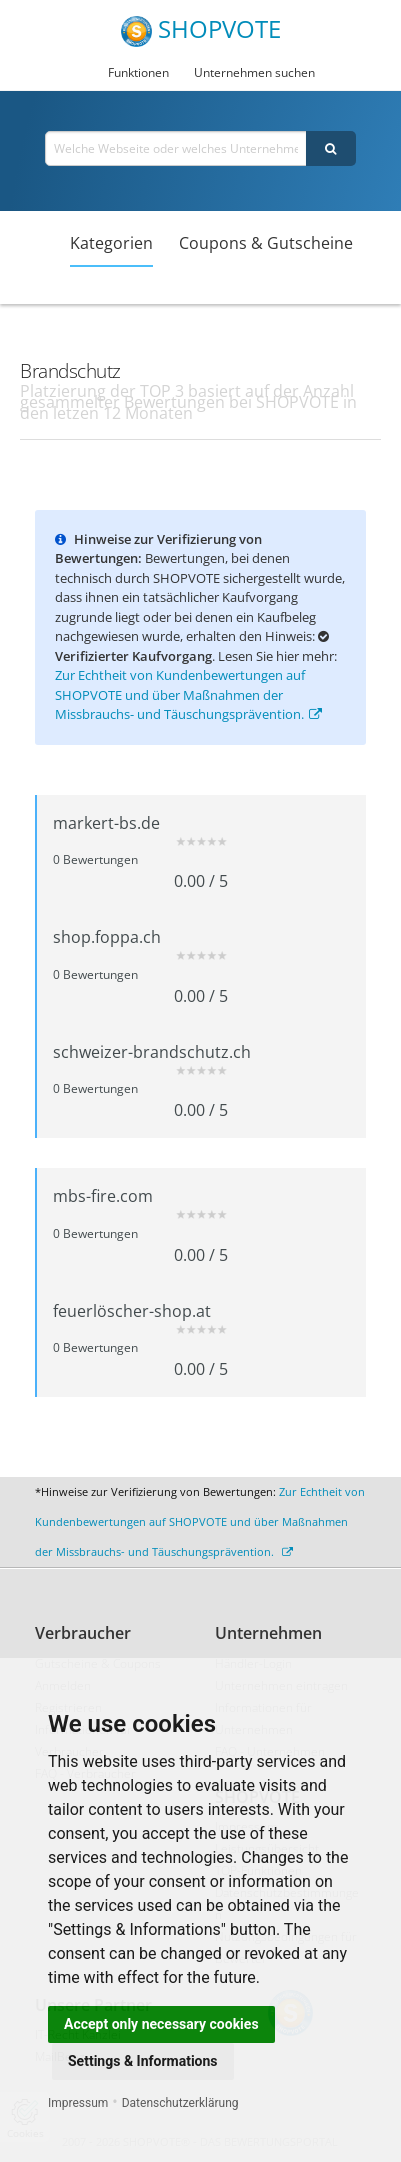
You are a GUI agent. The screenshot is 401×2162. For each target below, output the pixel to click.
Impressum (78, 2103)
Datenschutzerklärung (180, 2103)
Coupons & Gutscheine (266, 243)
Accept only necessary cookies (161, 2024)
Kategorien (111, 243)
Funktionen (138, 72)
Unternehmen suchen (254, 72)
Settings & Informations (143, 2061)
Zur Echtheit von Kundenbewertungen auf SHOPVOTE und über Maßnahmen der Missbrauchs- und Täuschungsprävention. (188, 694)
